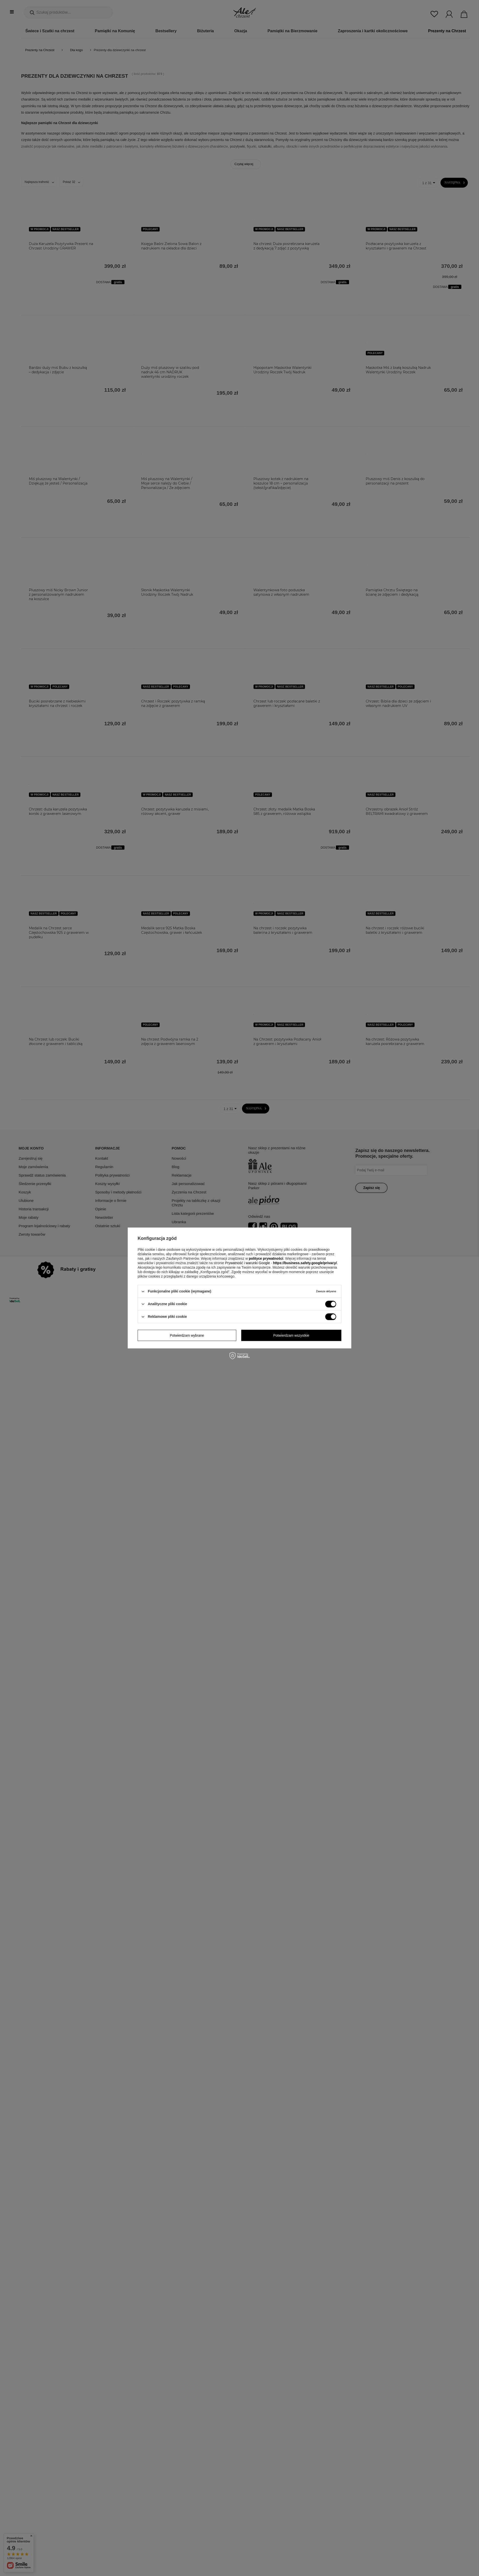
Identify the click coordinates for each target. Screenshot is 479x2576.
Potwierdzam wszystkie (291, 1335)
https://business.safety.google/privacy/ (305, 1263)
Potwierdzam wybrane (187, 1335)
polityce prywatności (266, 1258)
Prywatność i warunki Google (248, 1263)
